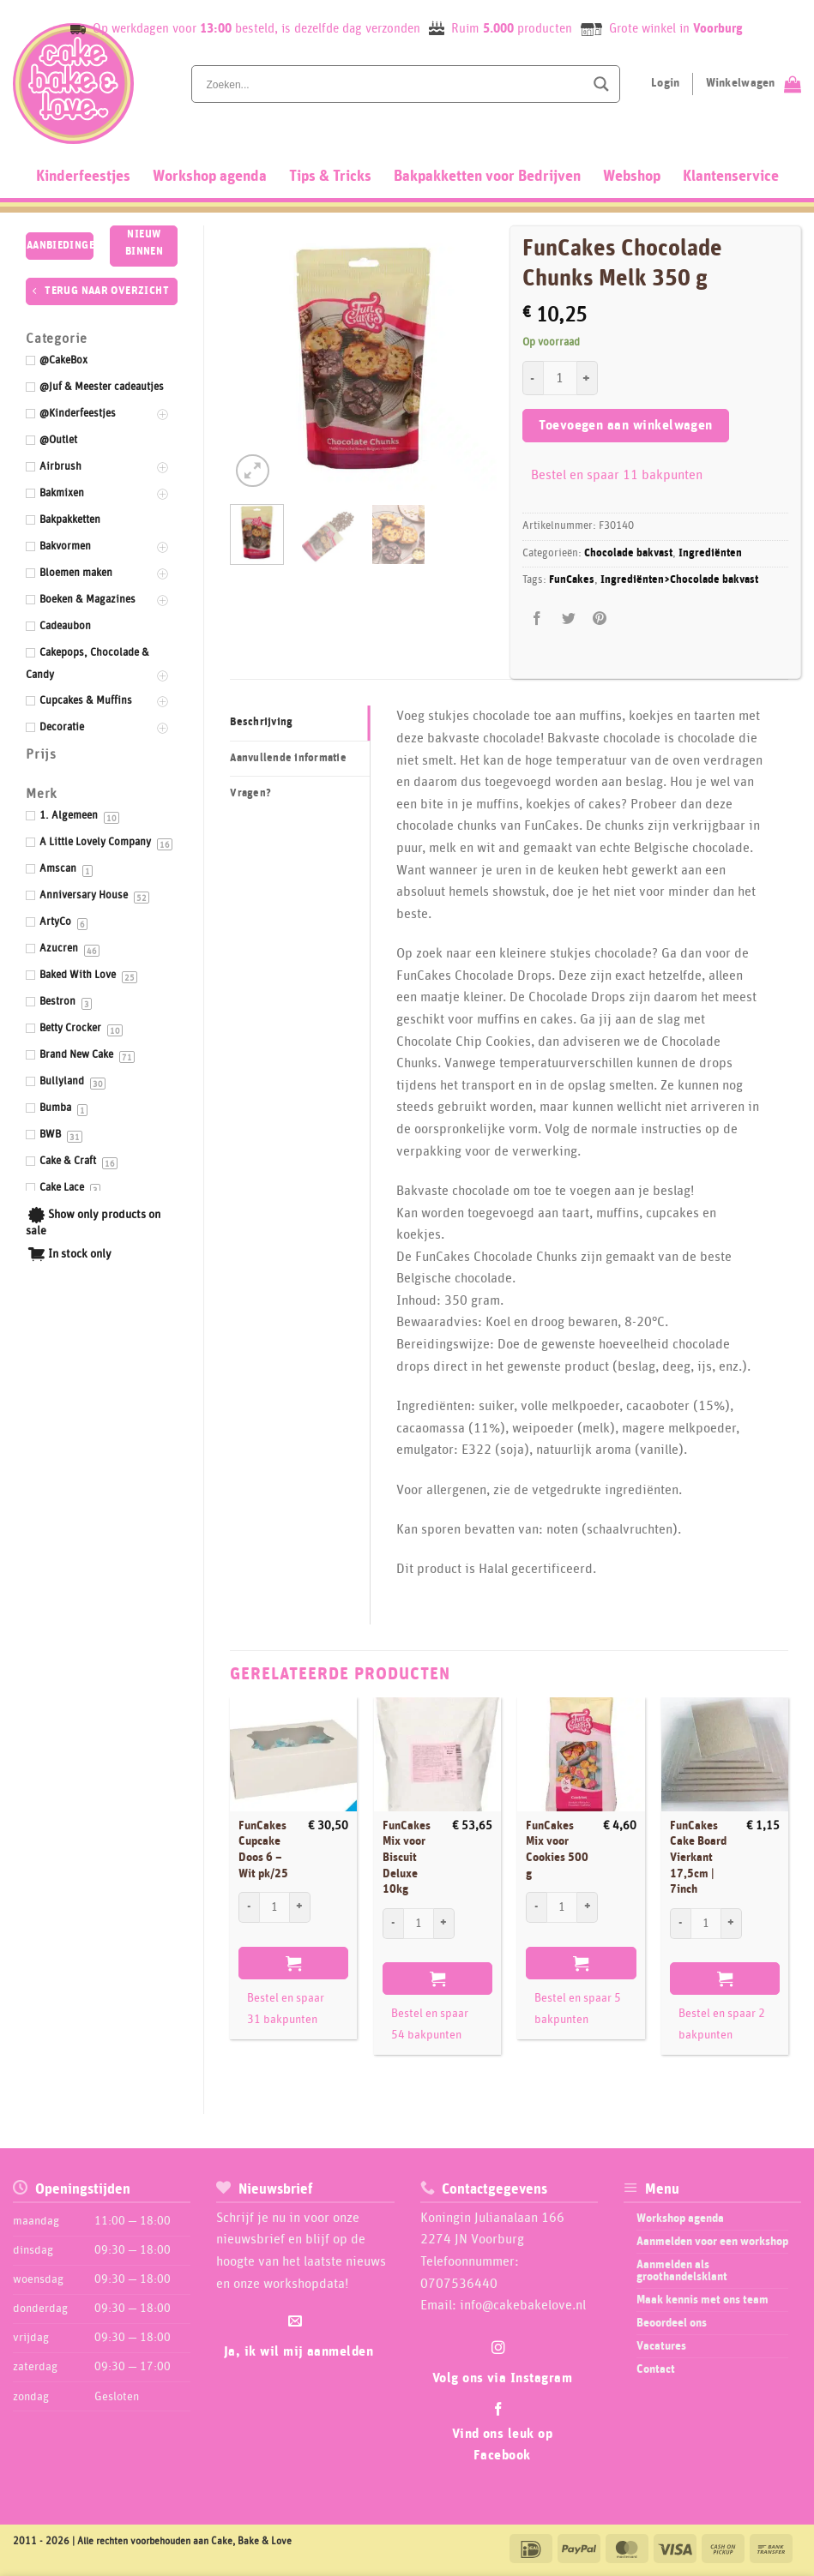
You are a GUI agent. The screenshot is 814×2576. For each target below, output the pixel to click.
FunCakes (571, 579)
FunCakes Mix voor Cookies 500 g (557, 1850)
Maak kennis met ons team (702, 2300)
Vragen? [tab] (250, 793)
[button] (252, 471)
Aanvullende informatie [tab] (288, 758)
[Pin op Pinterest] (599, 618)
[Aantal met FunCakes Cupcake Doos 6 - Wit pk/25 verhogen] (300, 1907)
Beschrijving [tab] (261, 722)
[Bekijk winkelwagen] (753, 84)
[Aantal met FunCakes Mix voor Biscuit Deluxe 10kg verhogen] (444, 1923)
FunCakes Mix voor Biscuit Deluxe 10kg (407, 1858)
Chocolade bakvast (628, 553)
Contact (655, 2369)
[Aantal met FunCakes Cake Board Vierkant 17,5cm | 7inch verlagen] (680, 1923)
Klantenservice (731, 176)
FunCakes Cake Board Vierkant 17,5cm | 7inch (698, 1858)
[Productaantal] (560, 378)
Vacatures (661, 2346)
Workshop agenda (210, 176)
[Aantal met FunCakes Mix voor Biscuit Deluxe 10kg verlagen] (393, 1923)
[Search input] (394, 84)
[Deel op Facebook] (537, 618)
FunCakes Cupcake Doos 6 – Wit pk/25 (263, 1850)
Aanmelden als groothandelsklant (681, 2271)
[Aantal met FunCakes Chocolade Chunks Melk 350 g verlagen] (532, 378)
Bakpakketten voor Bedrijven (487, 176)
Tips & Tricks (330, 176)
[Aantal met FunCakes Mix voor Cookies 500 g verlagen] (536, 1907)
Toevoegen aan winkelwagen (626, 425)
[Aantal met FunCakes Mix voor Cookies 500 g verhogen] (587, 1907)
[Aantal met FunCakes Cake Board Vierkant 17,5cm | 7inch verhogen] (731, 1923)
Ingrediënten (710, 553)
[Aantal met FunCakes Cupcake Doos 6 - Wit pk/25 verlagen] (248, 1907)
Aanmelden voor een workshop (712, 2242)
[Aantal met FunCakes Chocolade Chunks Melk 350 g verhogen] (587, 378)
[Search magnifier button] (601, 84)
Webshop (631, 176)
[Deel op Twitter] (568, 618)
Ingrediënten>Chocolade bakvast (679, 579)
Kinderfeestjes (83, 176)
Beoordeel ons (671, 2323)
